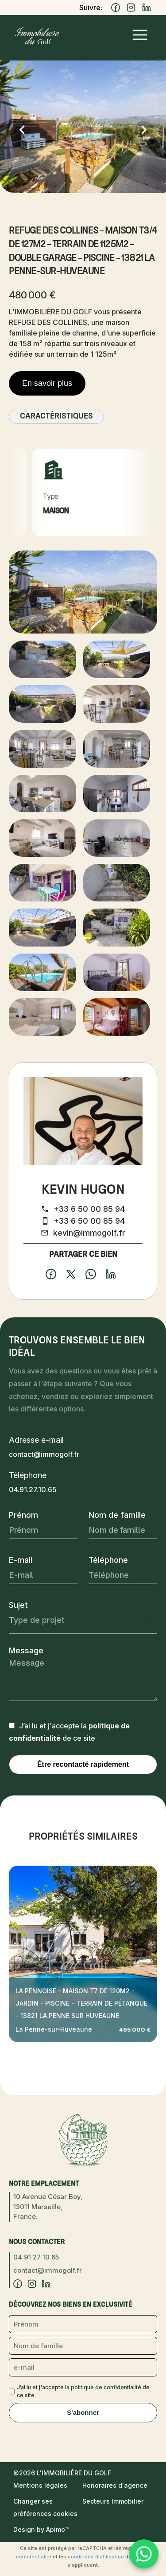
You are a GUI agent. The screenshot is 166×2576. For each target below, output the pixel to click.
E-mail (20, 1560)
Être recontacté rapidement (83, 1764)
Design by (41, 2529)
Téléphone (108, 1560)
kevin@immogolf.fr (89, 1232)
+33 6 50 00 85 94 (89, 1209)
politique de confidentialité (106, 2387)
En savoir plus (47, 383)
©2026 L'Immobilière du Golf (62, 2473)
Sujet (18, 1605)
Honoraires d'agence (114, 2485)
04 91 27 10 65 (36, 2257)
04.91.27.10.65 (33, 1489)
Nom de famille (117, 1515)
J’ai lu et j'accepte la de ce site (83, 2391)
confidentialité (33, 2556)
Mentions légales (40, 2485)
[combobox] (83, 1620)
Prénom (23, 1515)
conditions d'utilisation (96, 2556)
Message (26, 1650)
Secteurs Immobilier (112, 2501)
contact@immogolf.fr (44, 1454)
